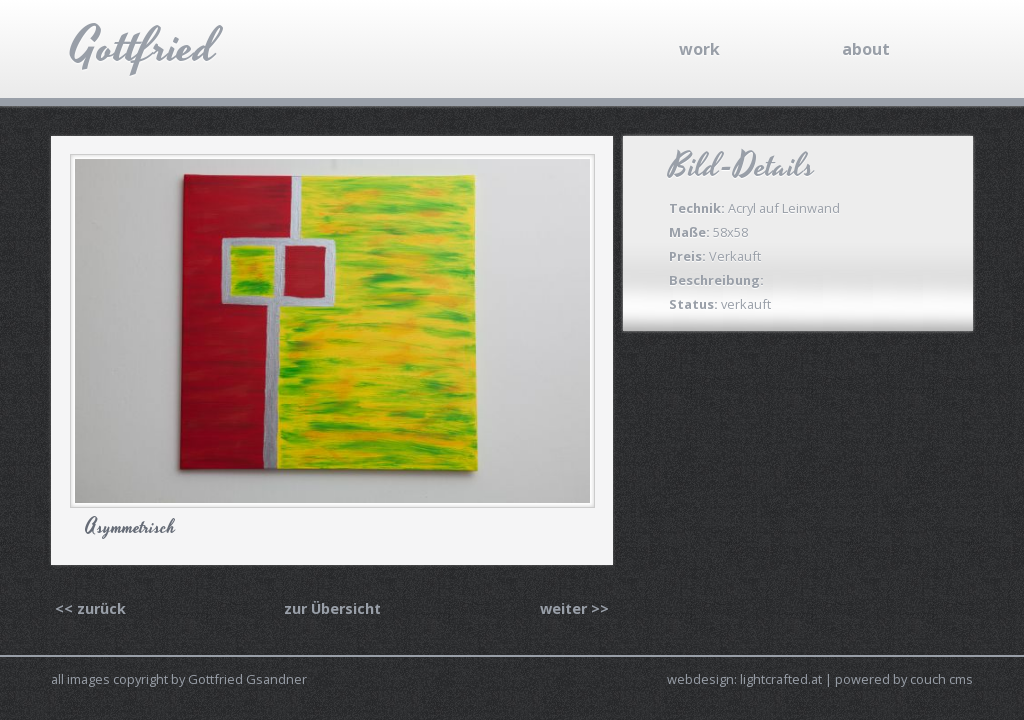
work (699, 49)
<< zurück (90, 608)
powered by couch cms (904, 679)
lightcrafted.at (781, 679)
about (866, 49)
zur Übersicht (332, 608)
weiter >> (574, 608)
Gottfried (143, 47)
